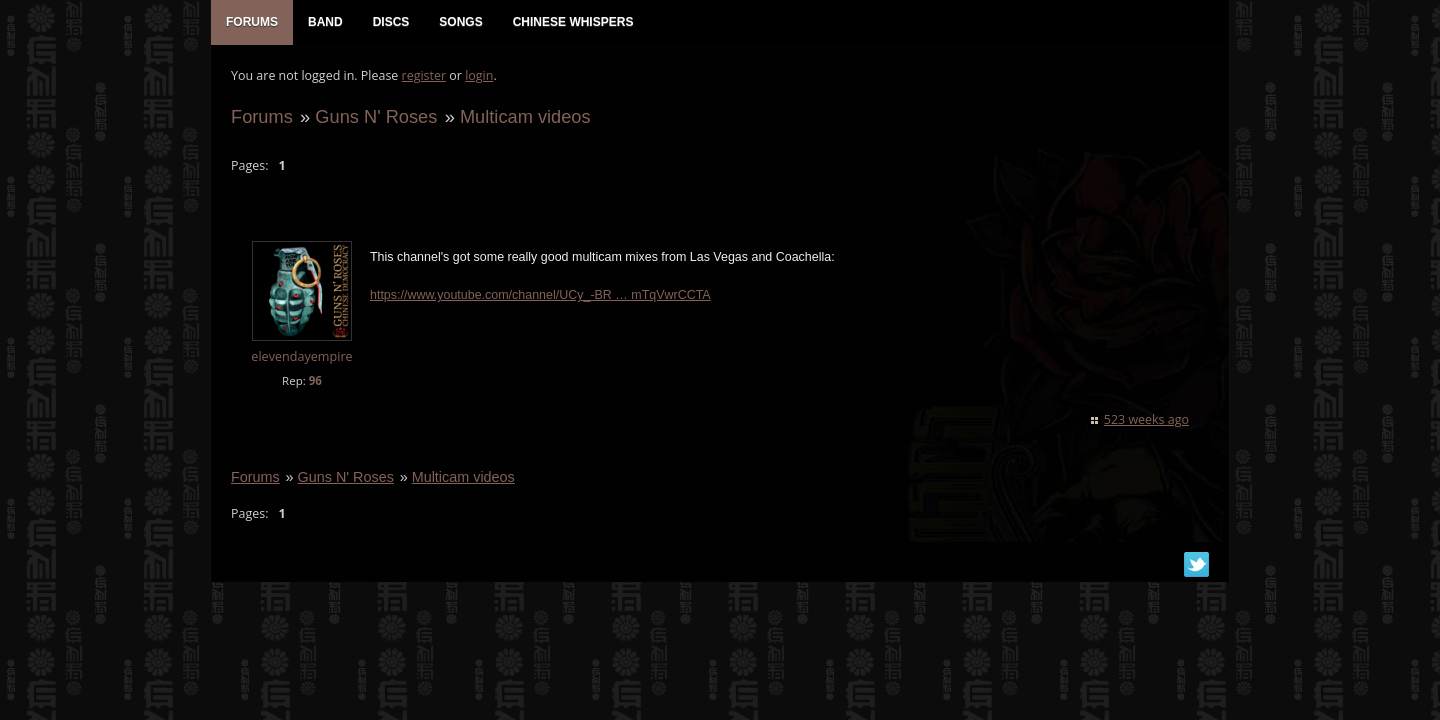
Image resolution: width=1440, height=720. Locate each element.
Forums (262, 116)
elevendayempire (301, 356)
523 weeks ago (1146, 419)
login (479, 75)
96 (315, 380)
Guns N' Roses (376, 116)
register (424, 75)
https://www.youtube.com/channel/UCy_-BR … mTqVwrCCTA (540, 295)
